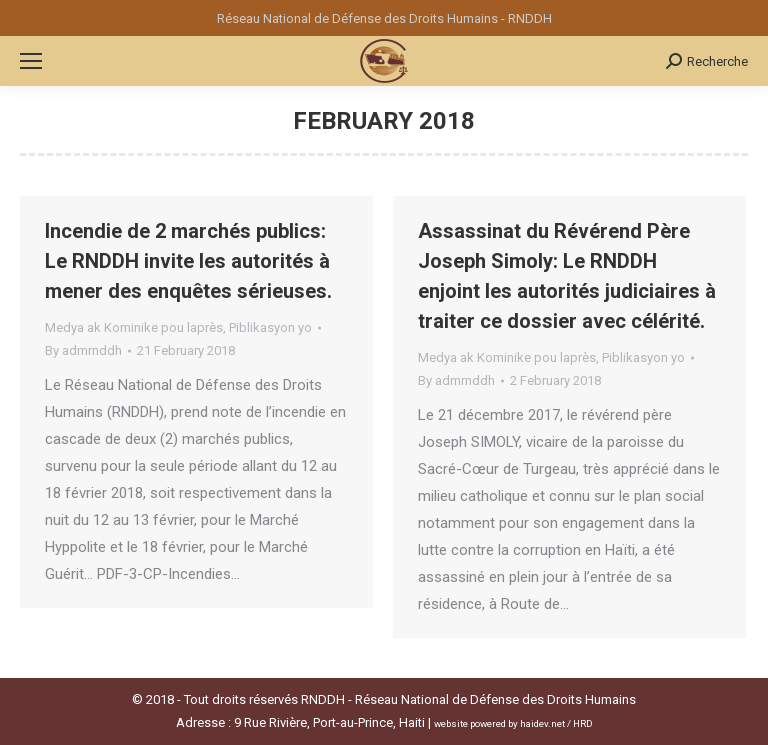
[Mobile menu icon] (31, 61)
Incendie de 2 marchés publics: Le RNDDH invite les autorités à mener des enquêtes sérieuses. (188, 261)
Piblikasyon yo (270, 327)
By (83, 350)
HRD (583, 723)
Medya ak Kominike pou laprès (134, 327)
